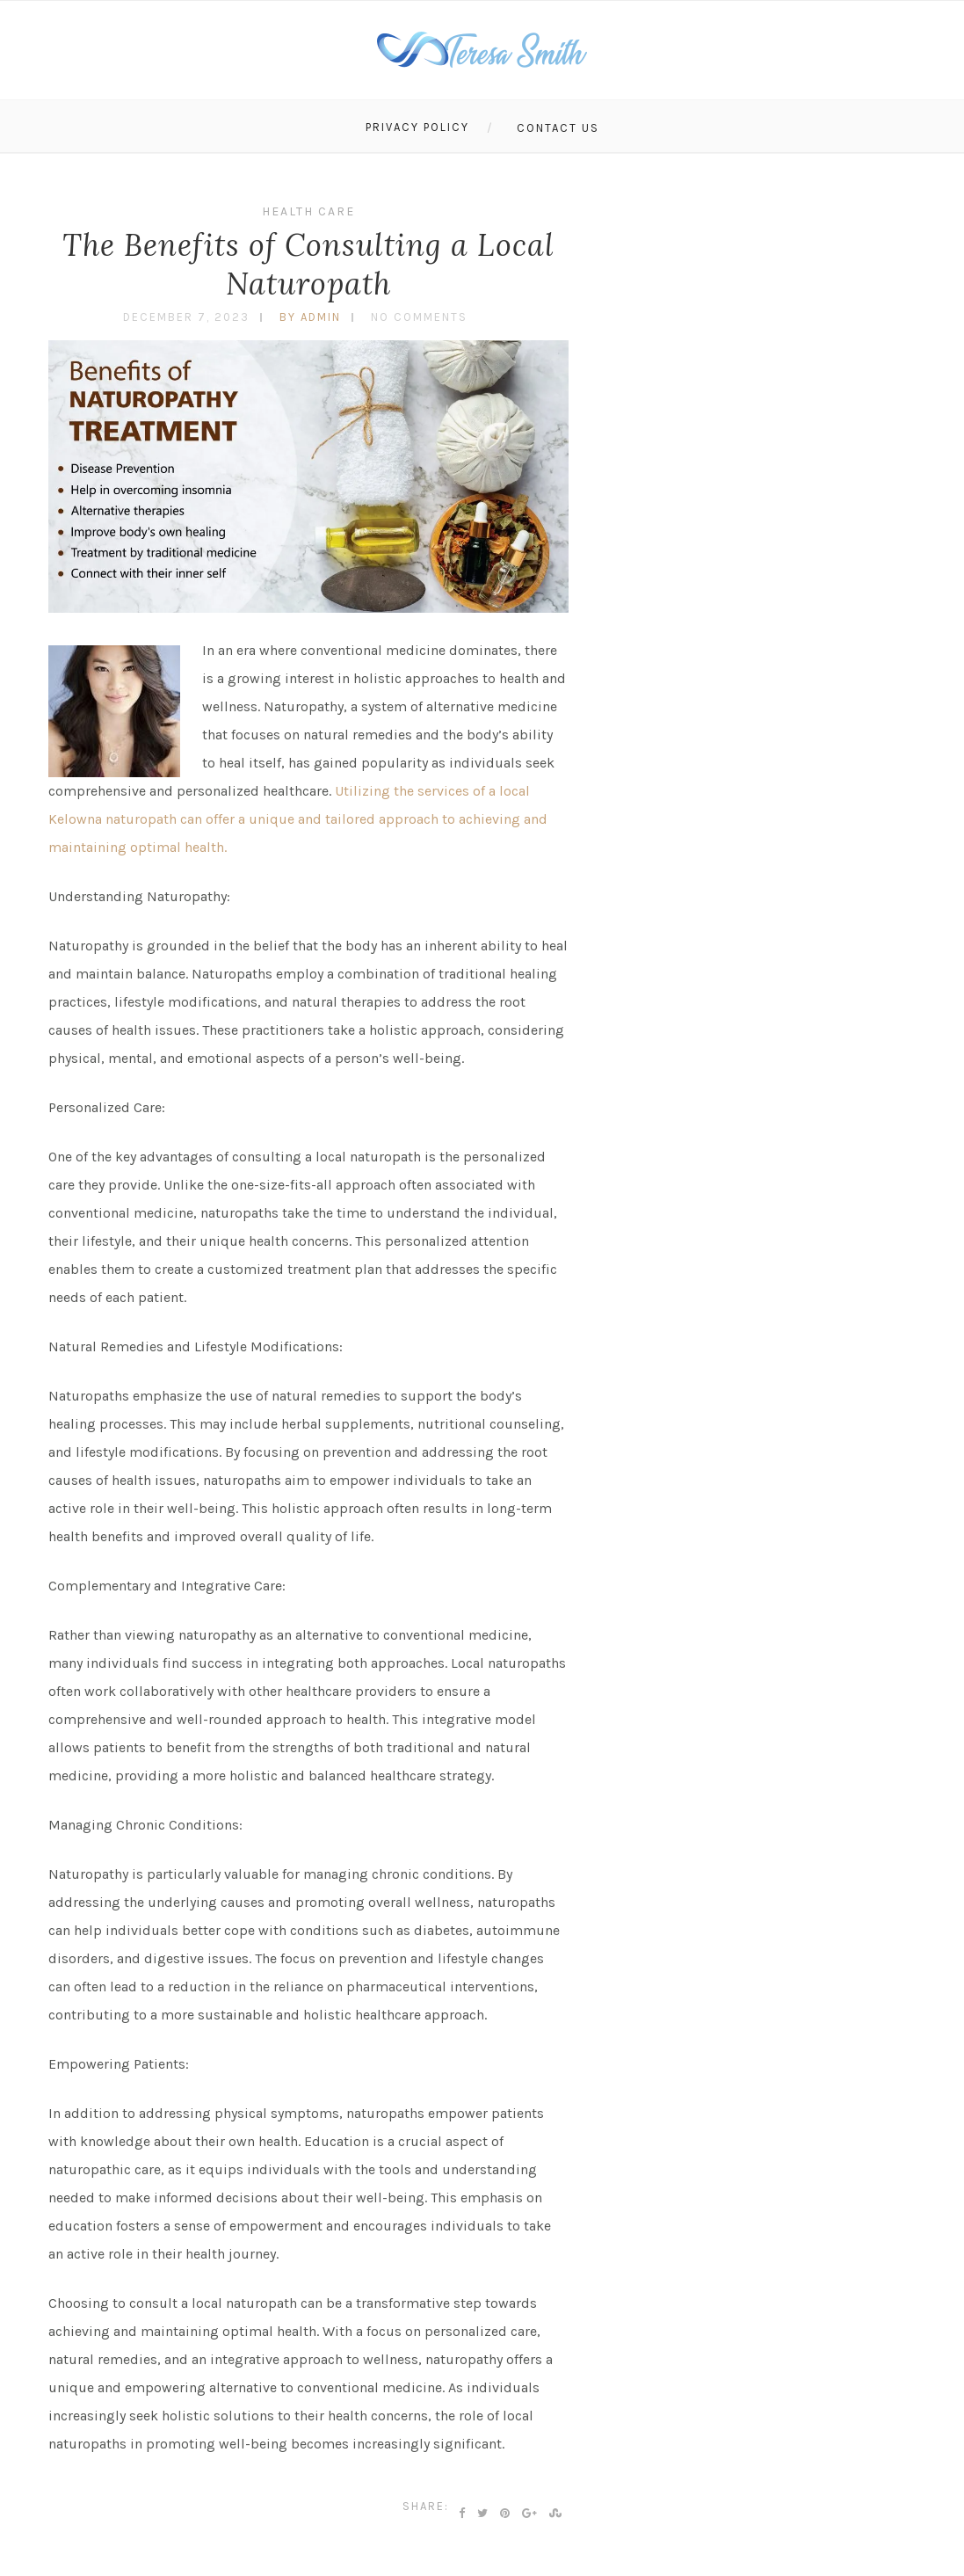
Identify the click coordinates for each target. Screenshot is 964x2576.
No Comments (419, 317)
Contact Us (558, 128)
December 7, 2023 (186, 317)
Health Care (308, 211)
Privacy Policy (417, 127)
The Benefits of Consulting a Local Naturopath (308, 264)
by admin (310, 317)
